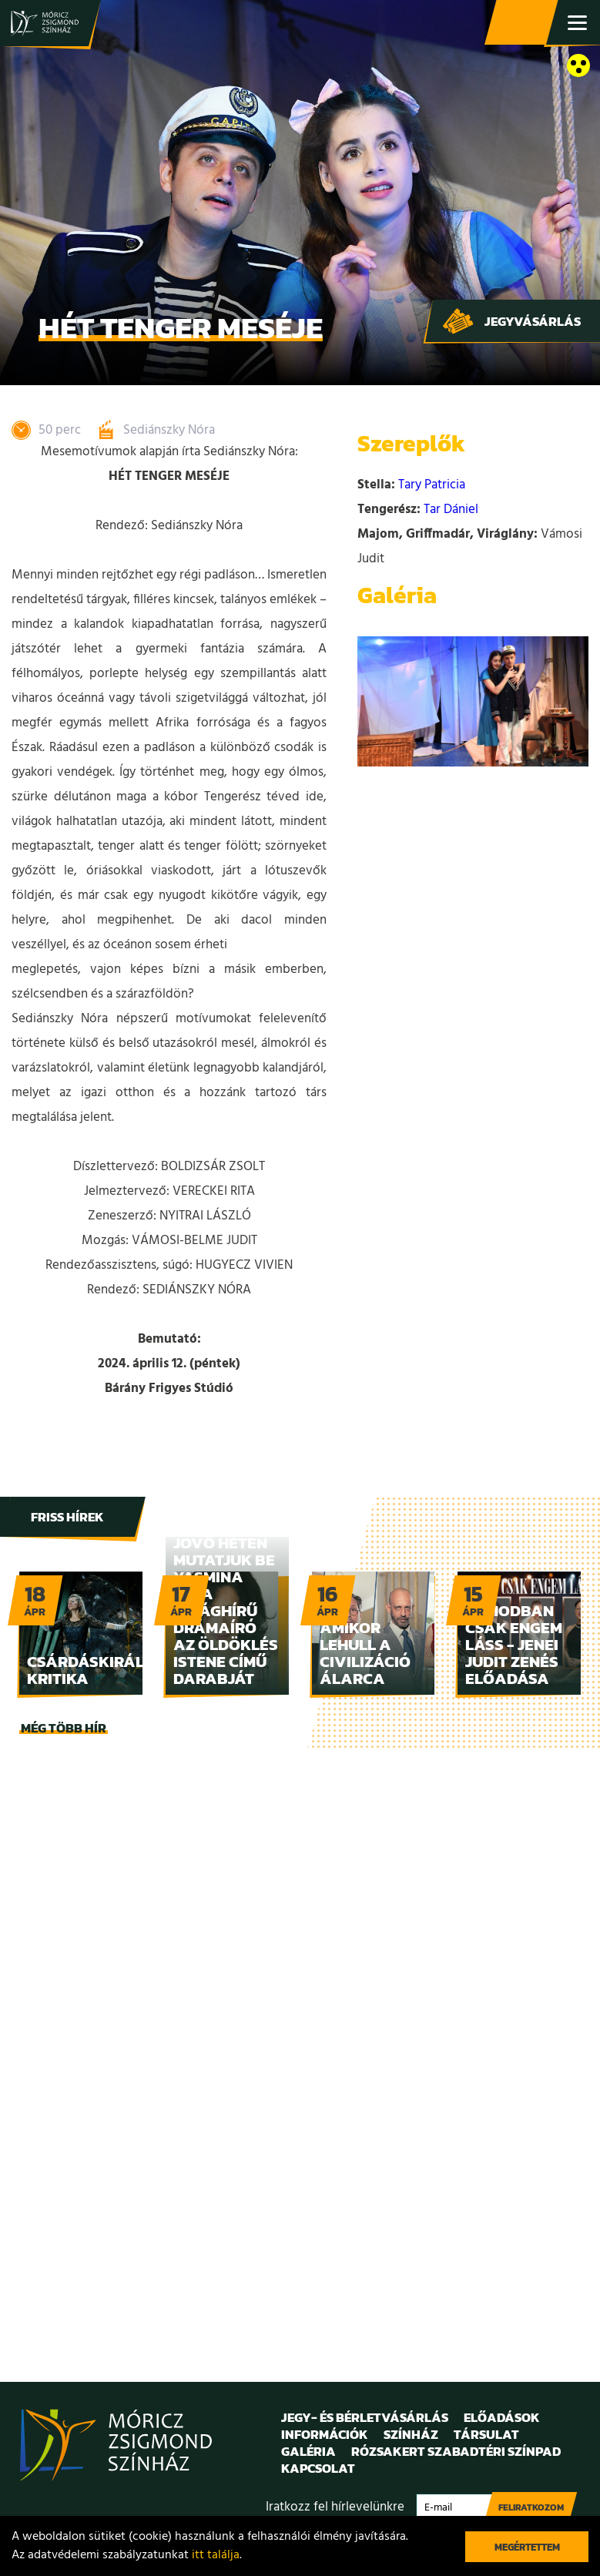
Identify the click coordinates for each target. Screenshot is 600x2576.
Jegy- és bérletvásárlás (523, 23)
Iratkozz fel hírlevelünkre (335, 2507)
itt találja (216, 2555)
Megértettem (527, 2547)
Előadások (502, 2417)
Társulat (486, 2434)
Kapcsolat (318, 2468)
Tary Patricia (431, 485)
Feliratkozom (531, 2507)
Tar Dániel (451, 509)
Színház (411, 2434)
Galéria (308, 2451)
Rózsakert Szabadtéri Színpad (456, 2451)
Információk (324, 2434)
